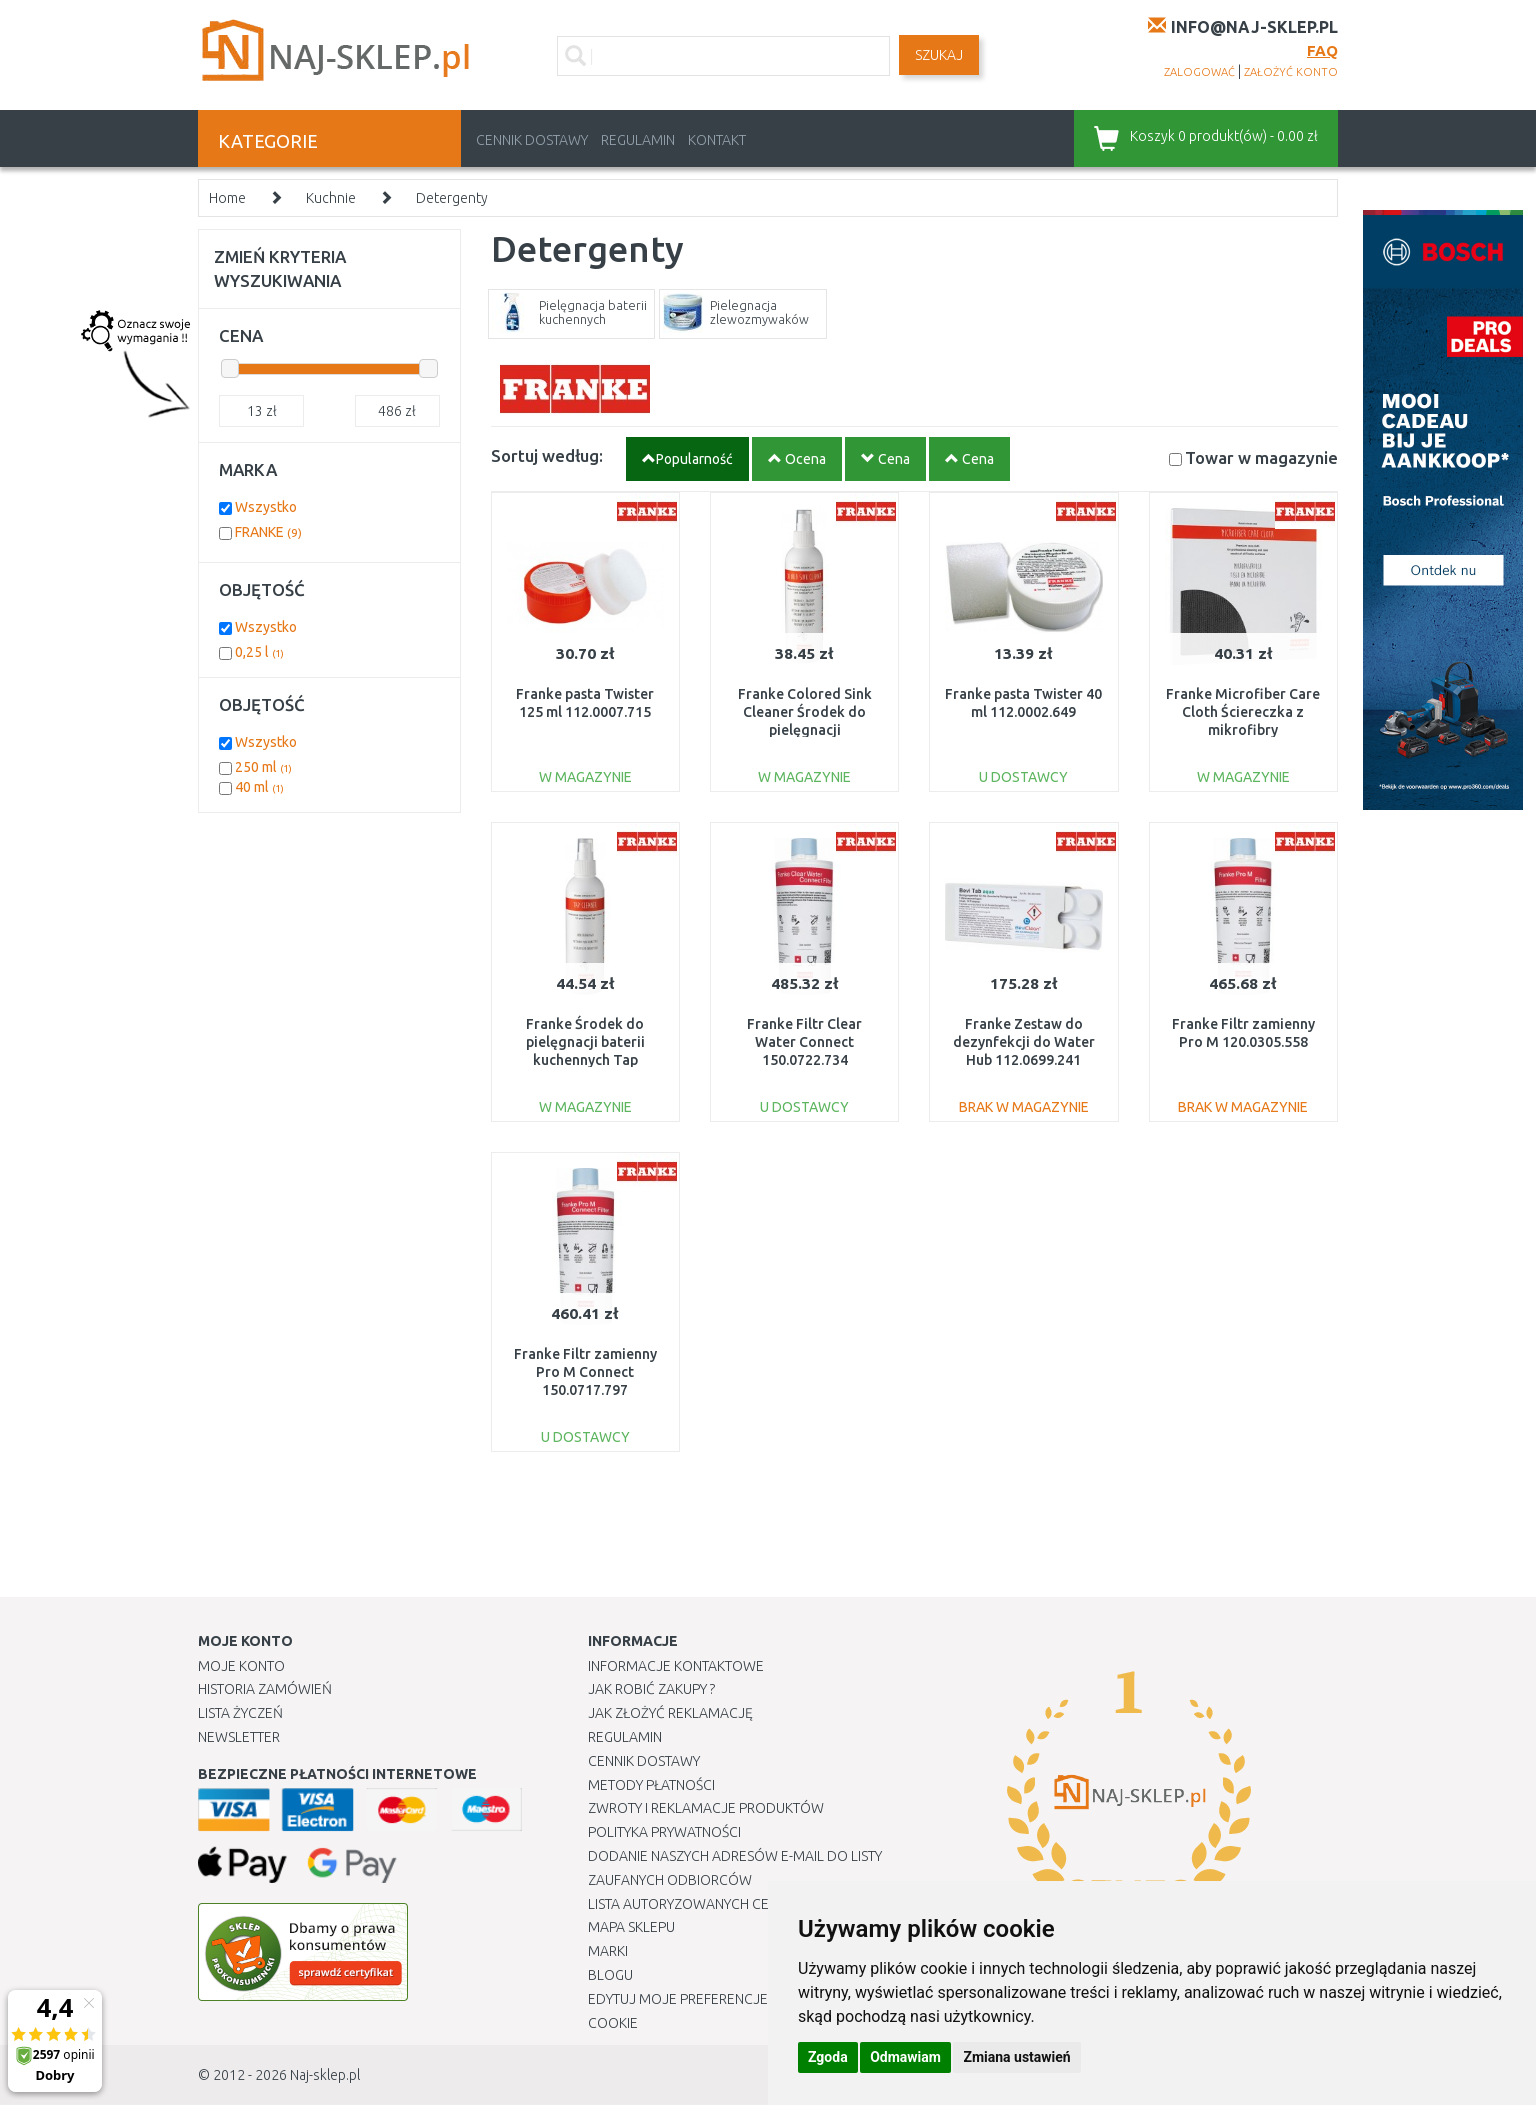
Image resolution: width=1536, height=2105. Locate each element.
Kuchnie (331, 198)
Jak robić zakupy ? (651, 1689)
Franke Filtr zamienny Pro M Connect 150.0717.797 (585, 1372)
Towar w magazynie (1261, 457)
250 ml (263, 767)
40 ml (259, 787)
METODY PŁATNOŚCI (651, 1785)
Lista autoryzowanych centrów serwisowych (751, 1904)
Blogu (610, 1975)
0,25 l (259, 652)
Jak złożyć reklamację (670, 1713)
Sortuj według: (547, 455)
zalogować (1199, 72)
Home (227, 198)
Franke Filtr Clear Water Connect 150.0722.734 (804, 1042)
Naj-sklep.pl (325, 2075)
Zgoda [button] (828, 2057)
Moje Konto (241, 1666)
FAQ (1322, 50)
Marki (608, 1951)
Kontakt (717, 140)
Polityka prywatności (664, 1832)
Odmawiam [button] (905, 2057)
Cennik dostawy (532, 140)
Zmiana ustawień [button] (1016, 2057)
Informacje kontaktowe (676, 1666)
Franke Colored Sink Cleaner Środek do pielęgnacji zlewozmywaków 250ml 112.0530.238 (804, 730)
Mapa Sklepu (631, 1927)
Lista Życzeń (240, 1713)
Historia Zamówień (265, 1689)
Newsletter (239, 1737)
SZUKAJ (939, 55)
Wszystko (266, 507)
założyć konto (1291, 72)
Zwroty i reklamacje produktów (706, 1808)
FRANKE (268, 532)
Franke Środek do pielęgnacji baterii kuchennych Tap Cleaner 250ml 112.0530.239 (585, 1060)
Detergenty (452, 198)
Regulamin (638, 140)
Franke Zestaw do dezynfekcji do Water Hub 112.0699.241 (1024, 1042)
